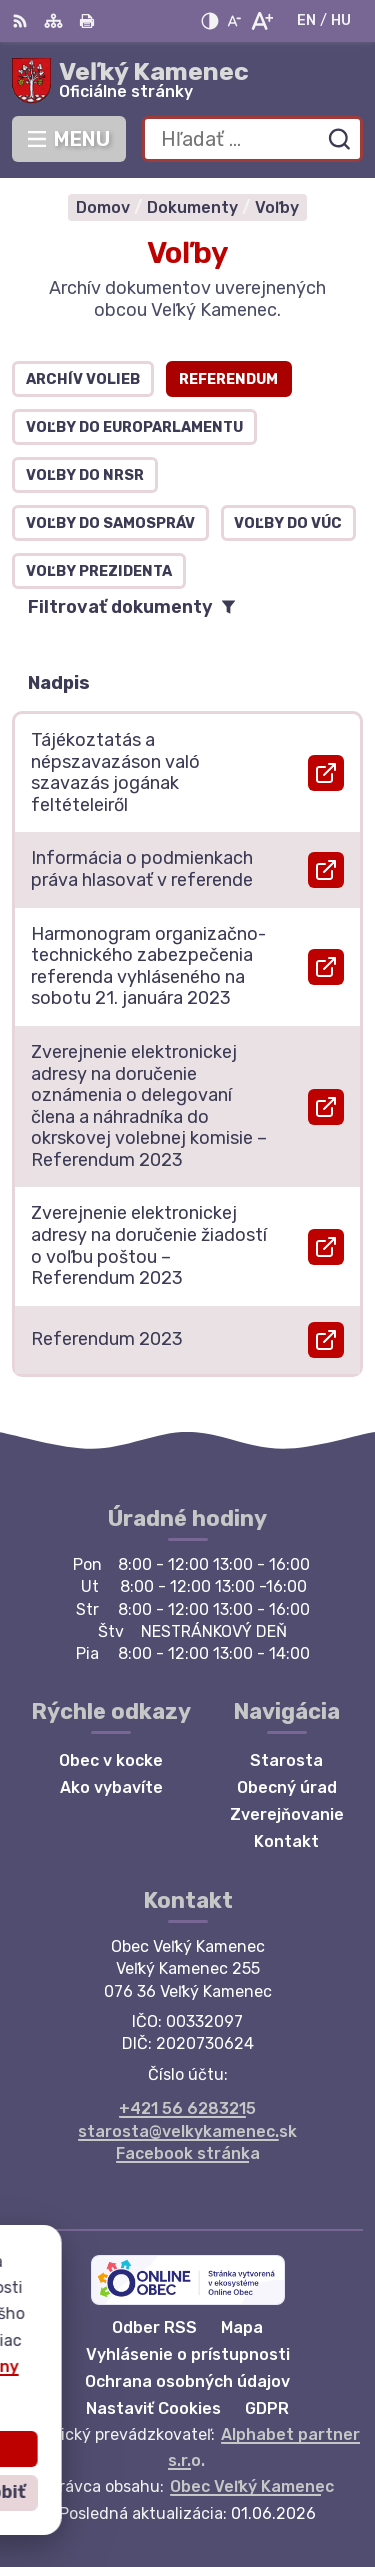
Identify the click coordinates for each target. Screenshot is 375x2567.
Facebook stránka (188, 2153)
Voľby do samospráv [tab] (110, 523)
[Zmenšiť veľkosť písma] (234, 21)
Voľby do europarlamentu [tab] (134, 427)
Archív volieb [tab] (83, 379)
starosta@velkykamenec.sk (187, 2131)
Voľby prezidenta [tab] (99, 571)
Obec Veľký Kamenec (252, 2486)
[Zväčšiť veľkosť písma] (261, 21)
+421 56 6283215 (187, 2108)
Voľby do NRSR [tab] (85, 475)
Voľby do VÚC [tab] (288, 523)
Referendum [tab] (228, 379)
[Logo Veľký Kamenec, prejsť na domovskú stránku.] (187, 81)
